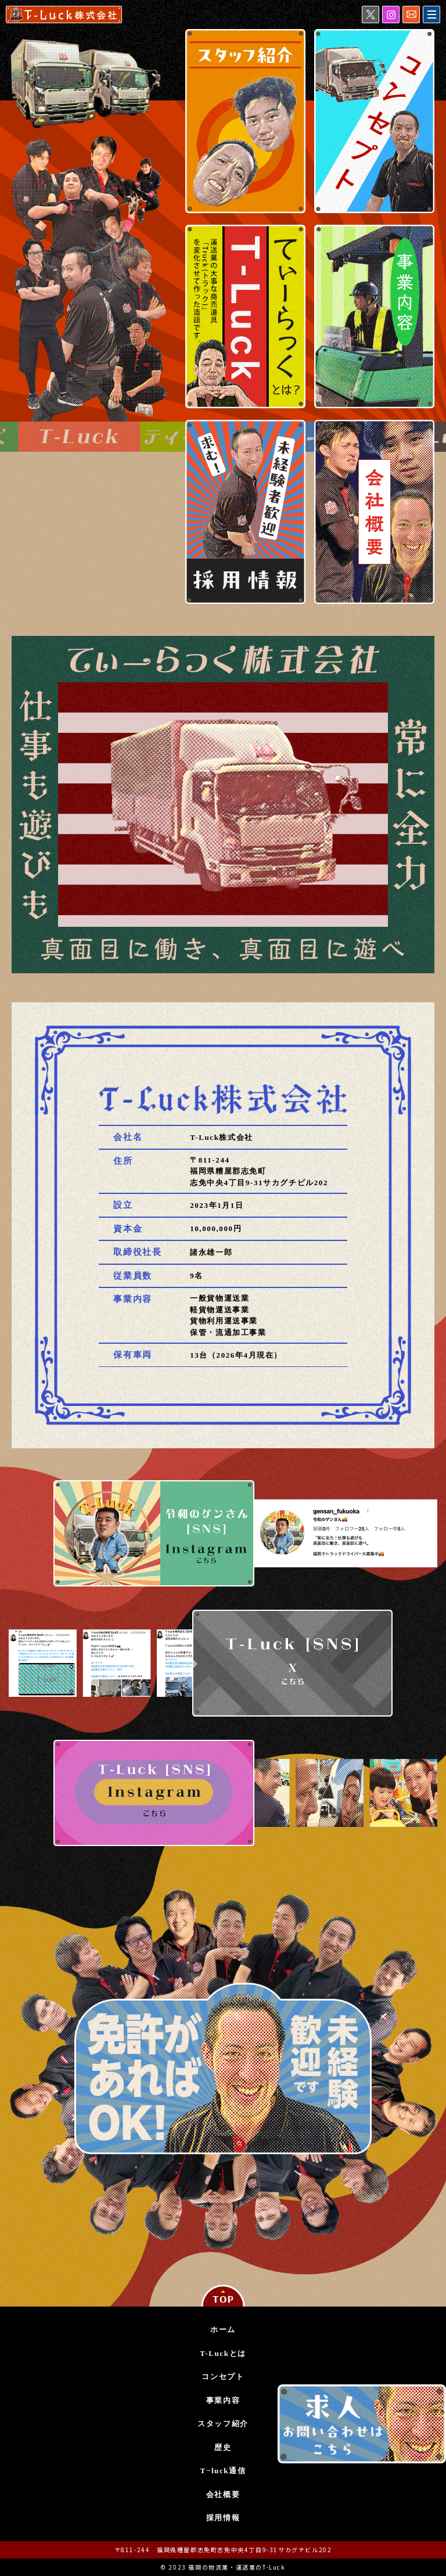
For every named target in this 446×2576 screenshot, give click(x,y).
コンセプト (223, 2376)
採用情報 (223, 2517)
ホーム (223, 2329)
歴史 (222, 2447)
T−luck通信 (223, 2470)
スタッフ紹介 (223, 2423)
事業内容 (223, 2400)
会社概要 (223, 2494)
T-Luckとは (223, 2353)
